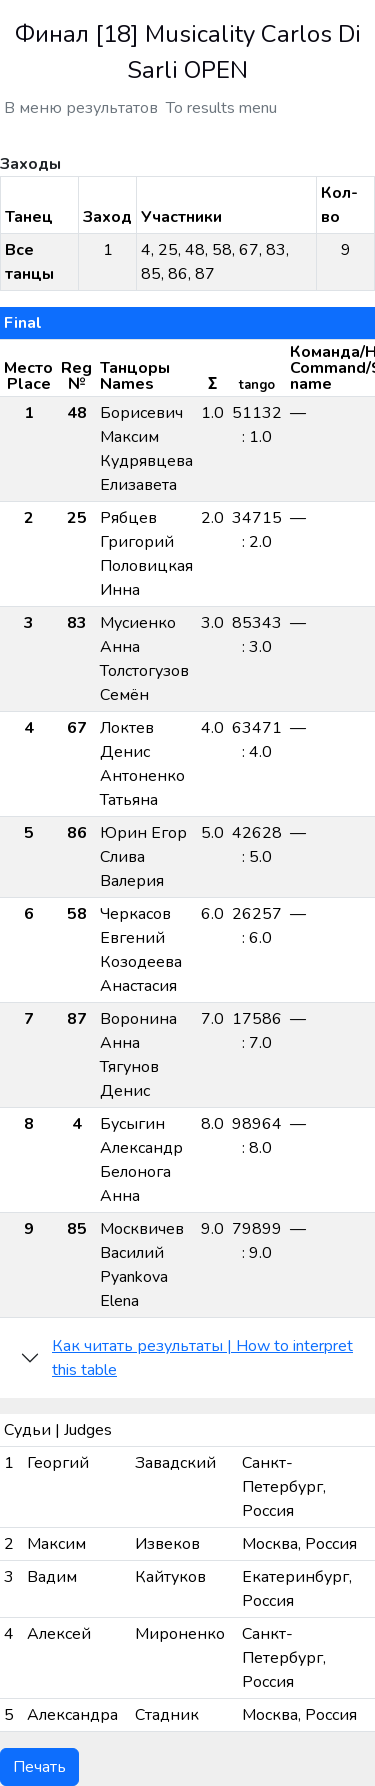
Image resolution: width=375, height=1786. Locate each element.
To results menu (221, 108)
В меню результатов (81, 108)
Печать (39, 1767)
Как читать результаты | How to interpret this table (202, 1358)
